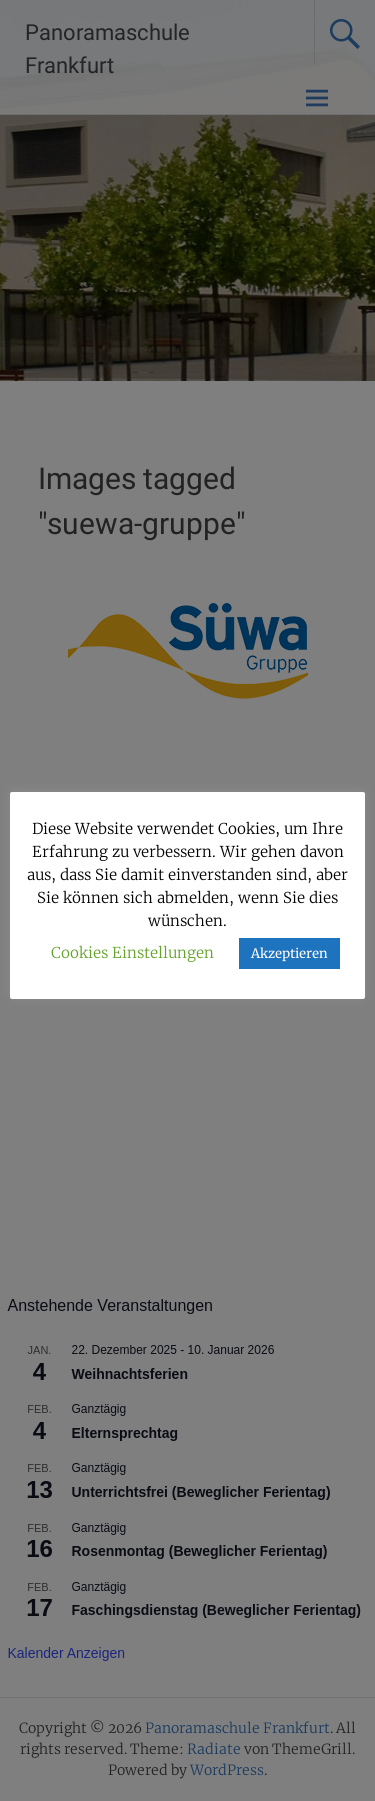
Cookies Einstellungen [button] (132, 952)
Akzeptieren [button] (289, 953)
